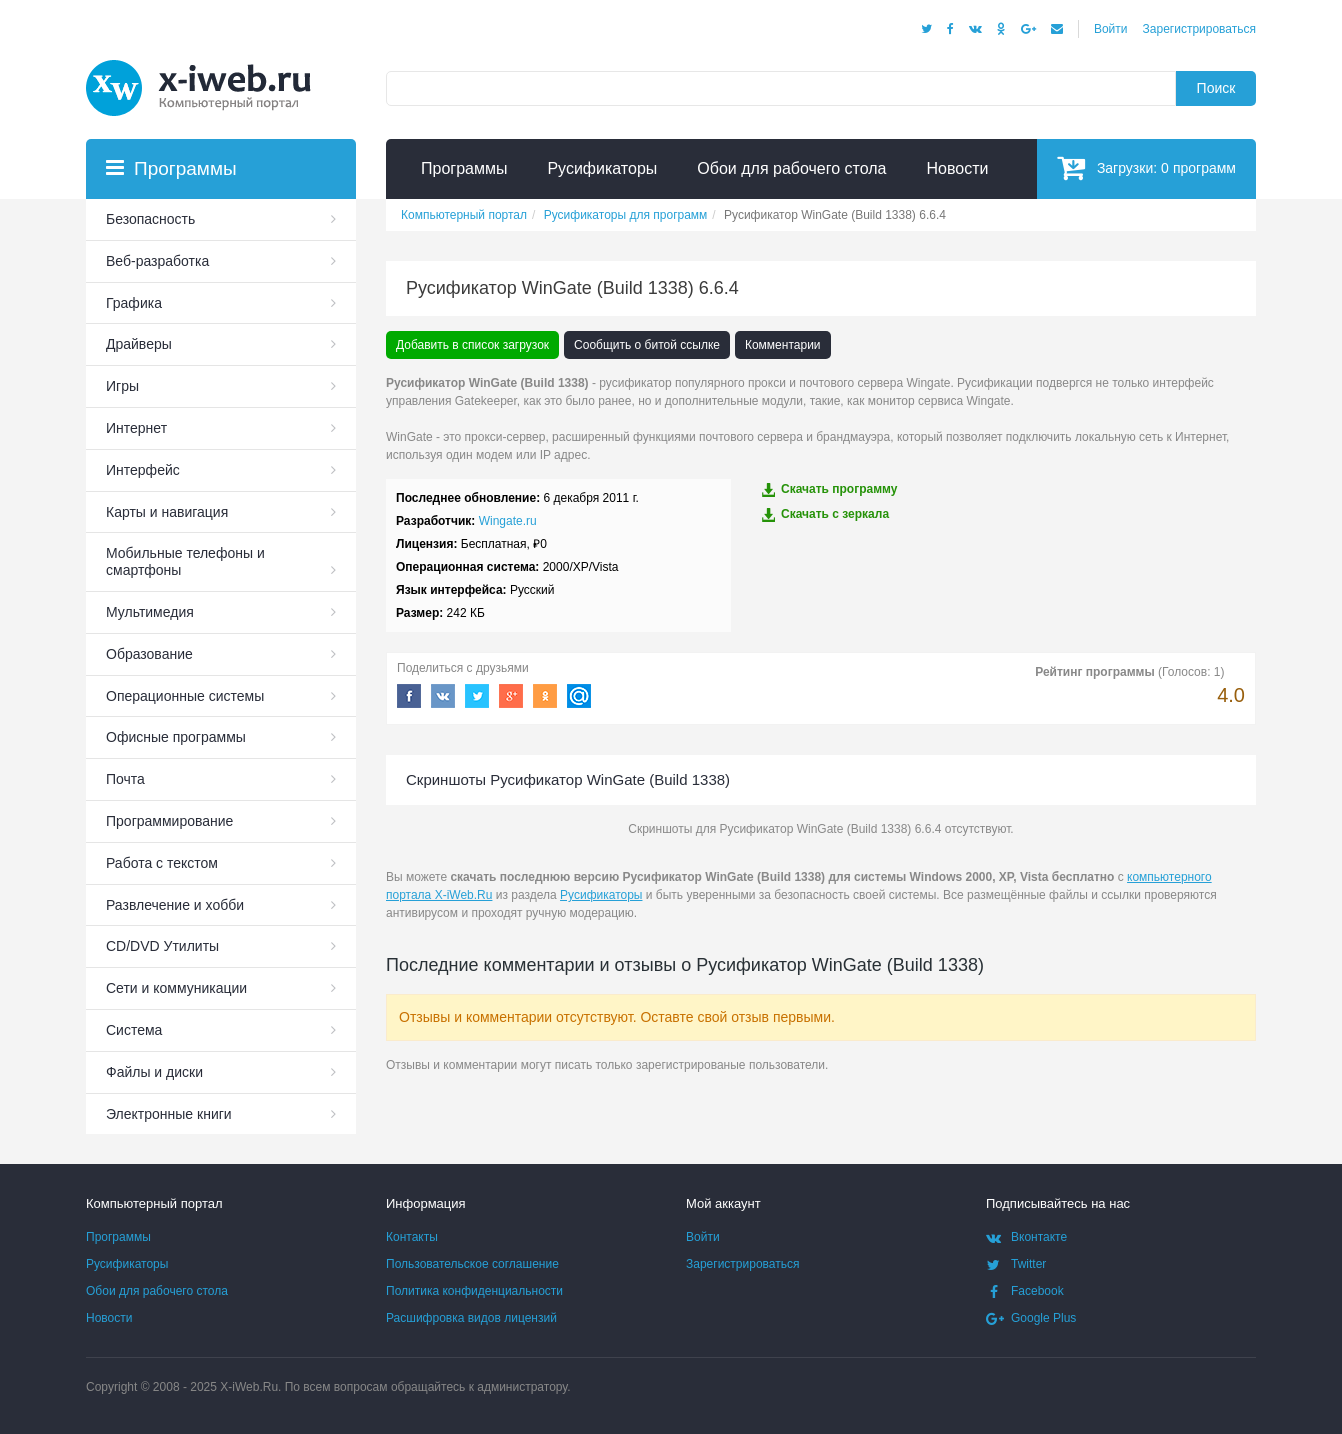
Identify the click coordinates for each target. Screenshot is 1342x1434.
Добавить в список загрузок (472, 345)
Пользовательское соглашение (472, 1264)
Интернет (136, 428)
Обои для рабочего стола (157, 1291)
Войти (1111, 29)
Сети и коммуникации (176, 988)
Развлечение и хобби (175, 905)
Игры (122, 386)
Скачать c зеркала (825, 514)
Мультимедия (150, 612)
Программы (118, 1237)
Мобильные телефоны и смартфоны (185, 561)
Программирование (169, 821)
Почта (125, 779)
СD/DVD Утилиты (162, 946)
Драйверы (139, 344)
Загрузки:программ (1146, 167)
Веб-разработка (157, 261)
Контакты (412, 1237)
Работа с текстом (162, 863)
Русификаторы (601, 895)
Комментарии (783, 345)
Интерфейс (143, 470)
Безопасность (150, 219)
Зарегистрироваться (1199, 29)
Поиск (1216, 88)
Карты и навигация (167, 512)
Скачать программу (829, 489)
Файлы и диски (154, 1072)
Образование (149, 654)
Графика (134, 303)
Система (134, 1030)
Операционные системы (185, 696)
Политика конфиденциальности (474, 1291)
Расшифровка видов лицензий (471, 1318)
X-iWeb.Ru (249, 1387)
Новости (109, 1318)
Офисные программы (176, 737)
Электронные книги (169, 1114)
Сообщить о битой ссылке (647, 345)
